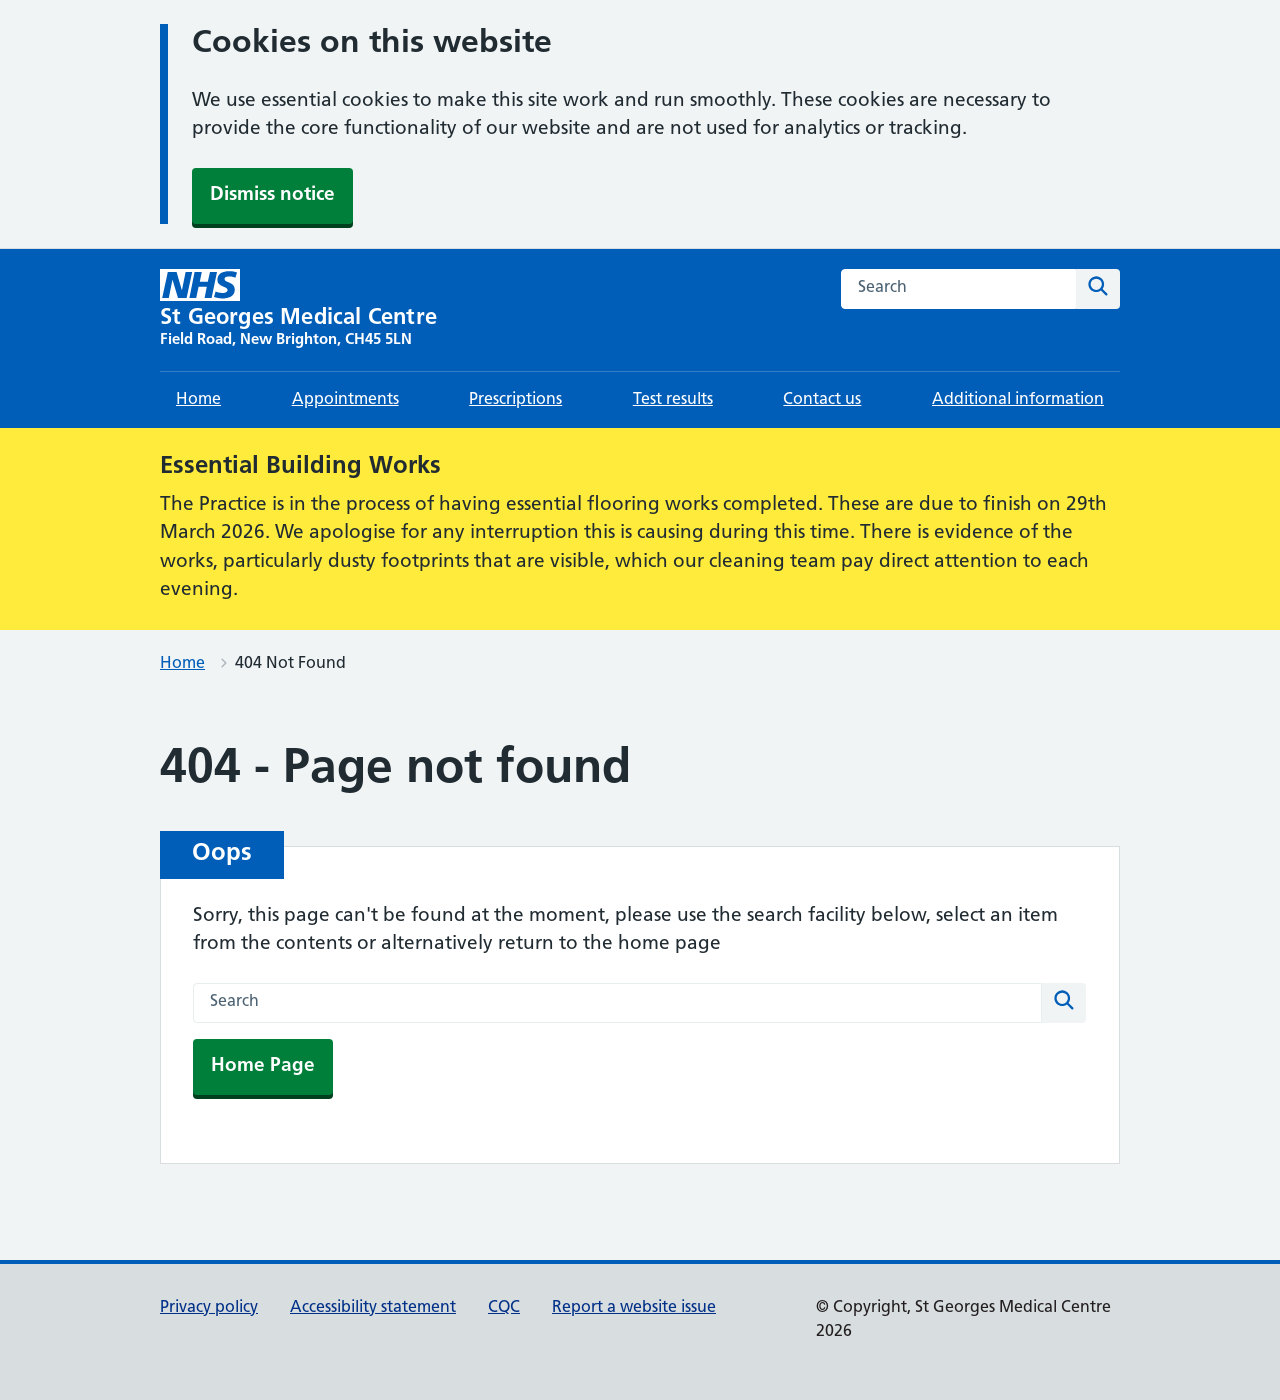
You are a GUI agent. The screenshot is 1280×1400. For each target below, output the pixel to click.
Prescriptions (515, 400)
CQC (504, 1308)
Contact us (822, 400)
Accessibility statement (373, 1308)
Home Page (263, 1066)
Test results (673, 400)
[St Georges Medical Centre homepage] (298, 310)
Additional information (1018, 400)
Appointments (345, 400)
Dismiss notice (272, 195)
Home (198, 400)
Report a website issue (634, 1308)
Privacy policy (209, 1308)
